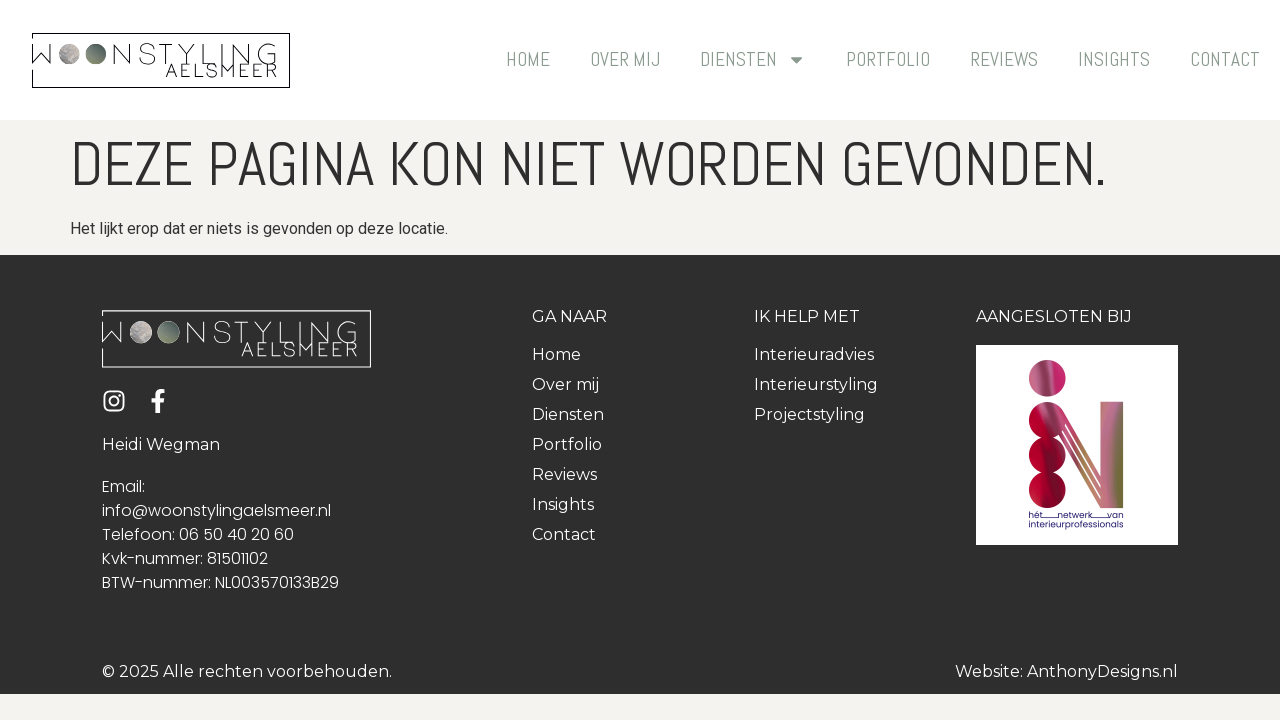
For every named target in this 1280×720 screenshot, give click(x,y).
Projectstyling (809, 414)
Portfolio (888, 59)
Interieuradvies (814, 354)
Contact (1225, 59)
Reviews (1004, 59)
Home (528, 59)
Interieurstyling (816, 384)
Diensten (753, 59)
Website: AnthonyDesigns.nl (1066, 671)
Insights (1114, 59)
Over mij (625, 59)
